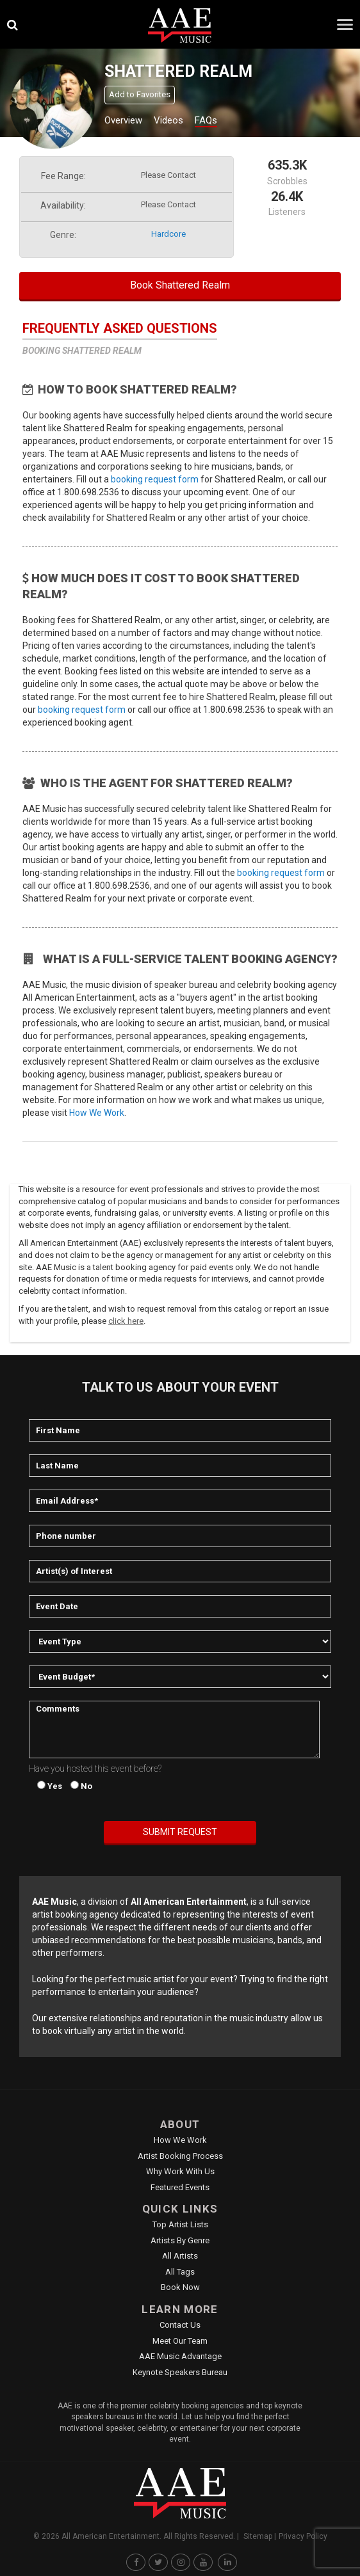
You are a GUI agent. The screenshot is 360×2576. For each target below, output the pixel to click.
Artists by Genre (180, 2240)
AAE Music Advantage (180, 2356)
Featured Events (180, 2187)
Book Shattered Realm (180, 285)
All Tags (180, 2272)
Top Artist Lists (180, 2224)
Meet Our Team (180, 2341)
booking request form (155, 479)
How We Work (96, 1113)
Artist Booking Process (180, 2156)
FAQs (206, 120)
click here (125, 1321)
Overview (123, 120)
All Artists (180, 2256)
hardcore (168, 234)
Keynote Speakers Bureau (180, 2372)
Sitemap (257, 2536)
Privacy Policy (303, 2536)
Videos (168, 120)
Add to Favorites (139, 94)
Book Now (180, 2287)
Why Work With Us (180, 2171)
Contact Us (180, 2325)
